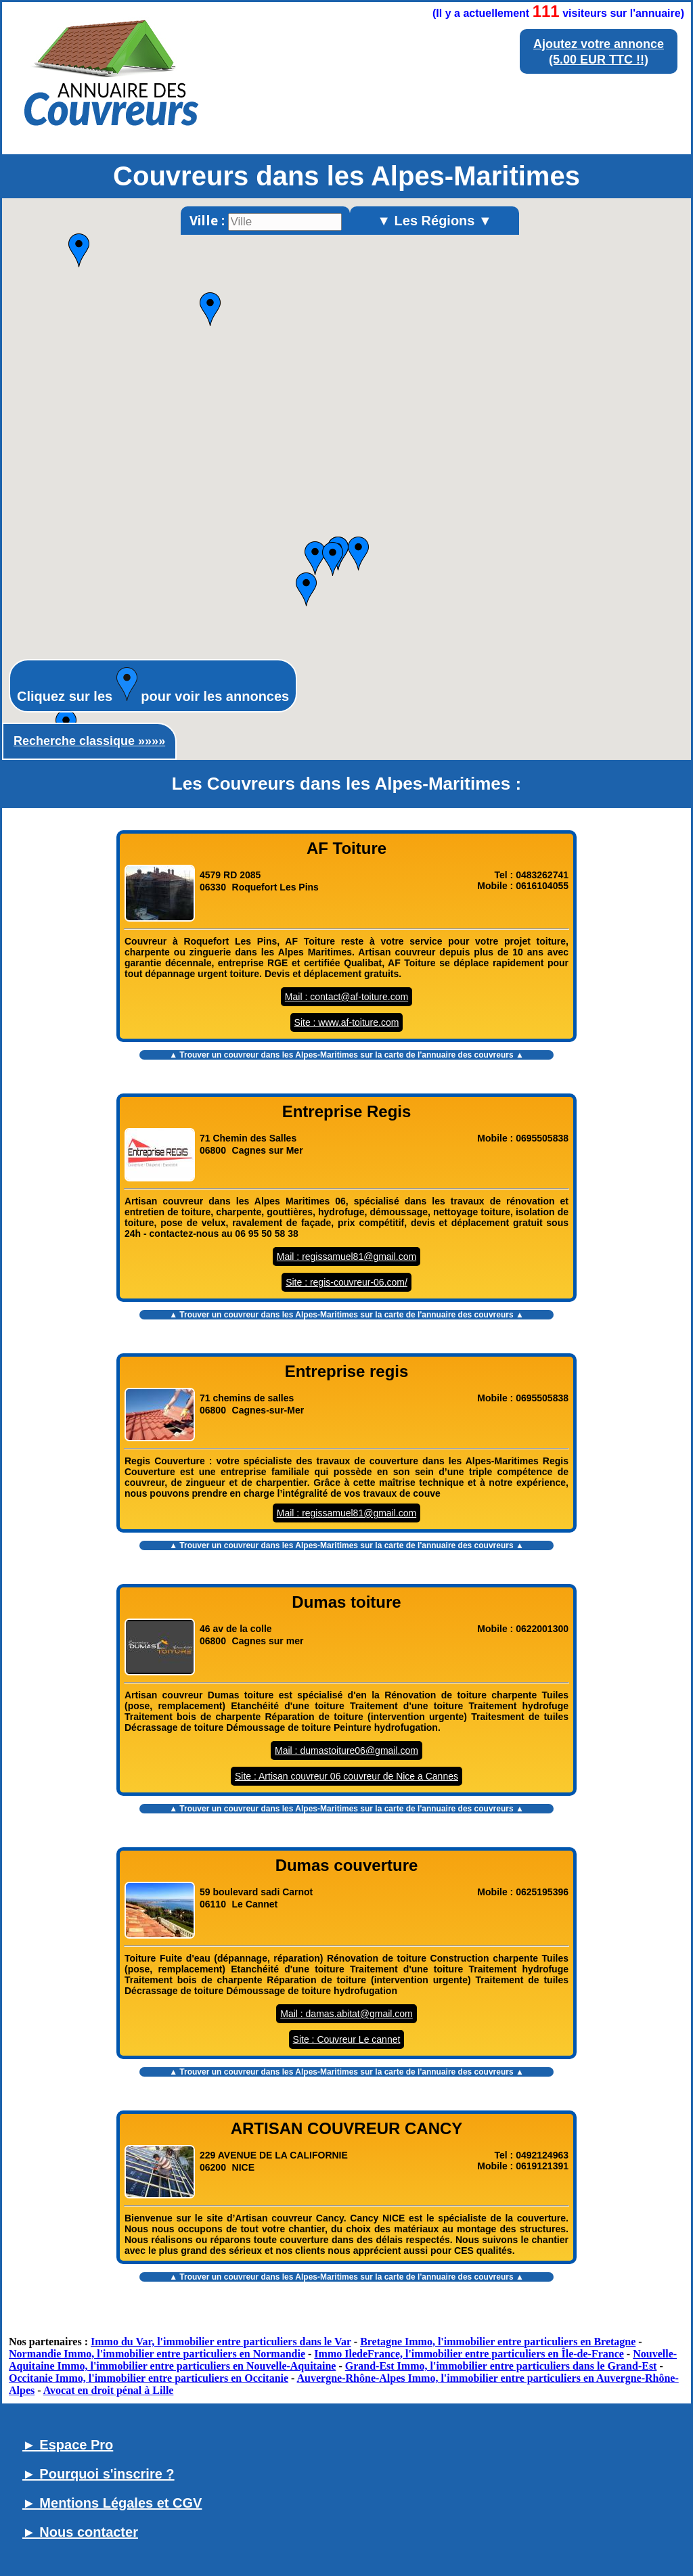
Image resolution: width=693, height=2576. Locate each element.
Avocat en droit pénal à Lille (108, 2390)
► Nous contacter (80, 2532)
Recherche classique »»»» (89, 741)
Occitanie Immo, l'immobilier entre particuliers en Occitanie (148, 2378)
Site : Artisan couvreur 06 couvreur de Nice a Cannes (346, 1776)
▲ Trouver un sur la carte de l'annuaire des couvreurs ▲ (346, 1055)
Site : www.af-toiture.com (346, 1022)
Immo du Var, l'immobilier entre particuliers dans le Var (221, 2341)
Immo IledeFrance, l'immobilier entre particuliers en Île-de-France (469, 2353)
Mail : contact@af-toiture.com (346, 996)
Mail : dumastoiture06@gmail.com (346, 1750)
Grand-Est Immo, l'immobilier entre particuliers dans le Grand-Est (501, 2366)
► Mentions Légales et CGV (112, 2502)
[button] (78, 250)
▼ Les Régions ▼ (434, 220)
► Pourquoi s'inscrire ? (98, 2473)
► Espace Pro (67, 2444)
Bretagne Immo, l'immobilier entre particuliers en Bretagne (497, 2341)
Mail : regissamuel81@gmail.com (346, 1256)
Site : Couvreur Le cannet (347, 2039)
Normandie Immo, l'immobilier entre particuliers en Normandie (157, 2353)
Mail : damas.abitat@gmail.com (346, 2013)
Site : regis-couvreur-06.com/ (346, 1282)
